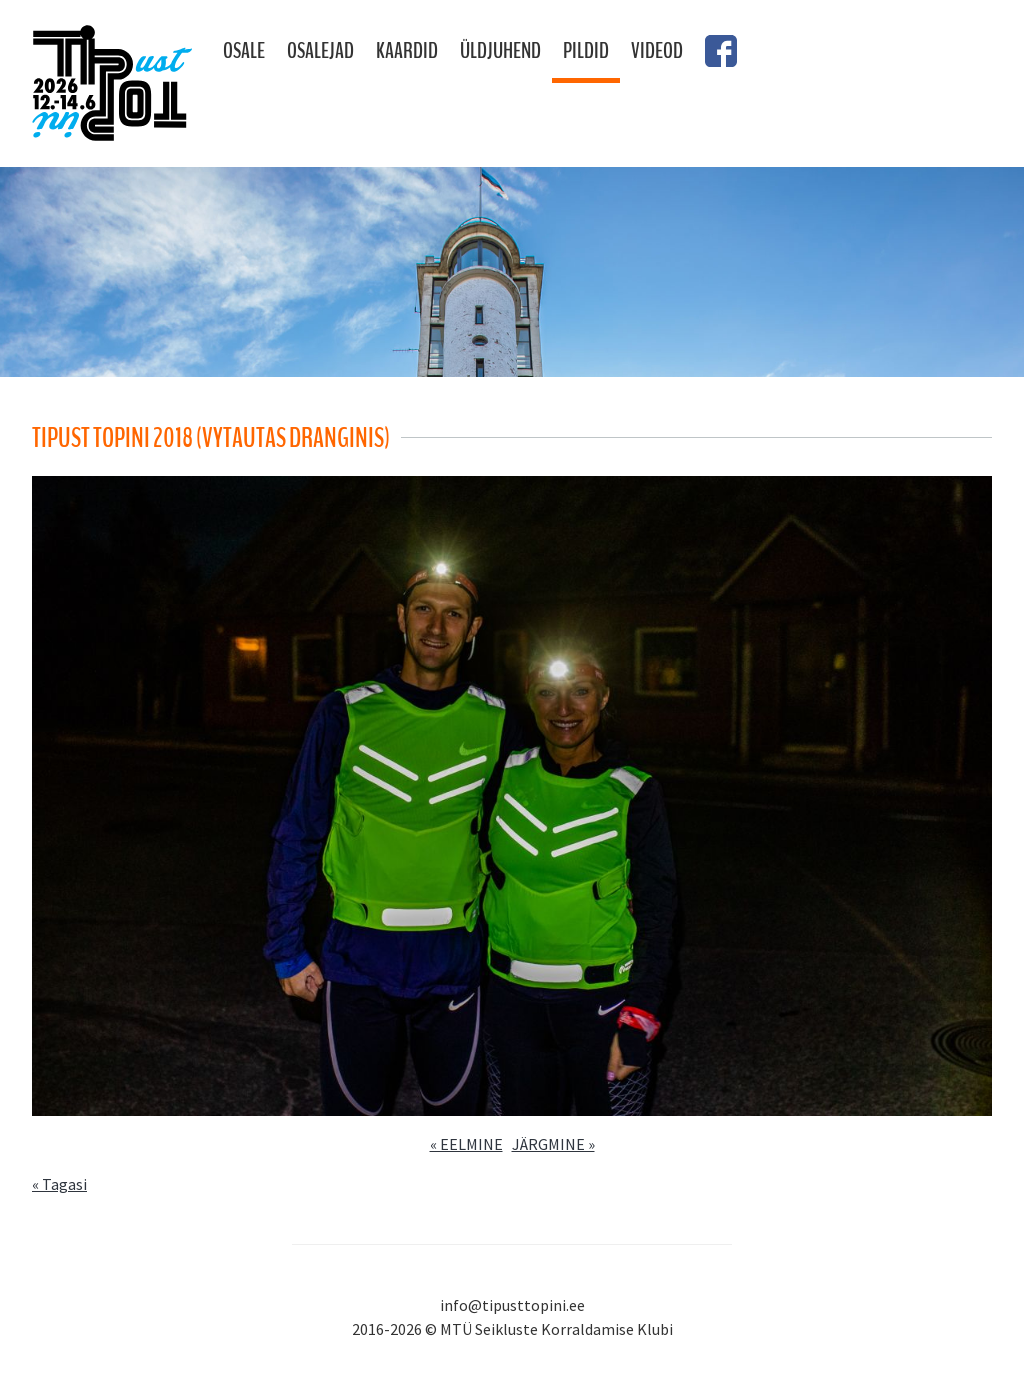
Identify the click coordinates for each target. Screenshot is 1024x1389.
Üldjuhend (500, 51)
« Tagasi (59, 1184)
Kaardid (407, 51)
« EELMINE (466, 1144)
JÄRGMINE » (553, 1144)
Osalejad (320, 51)
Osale (244, 51)
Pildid (586, 51)
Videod (657, 51)
